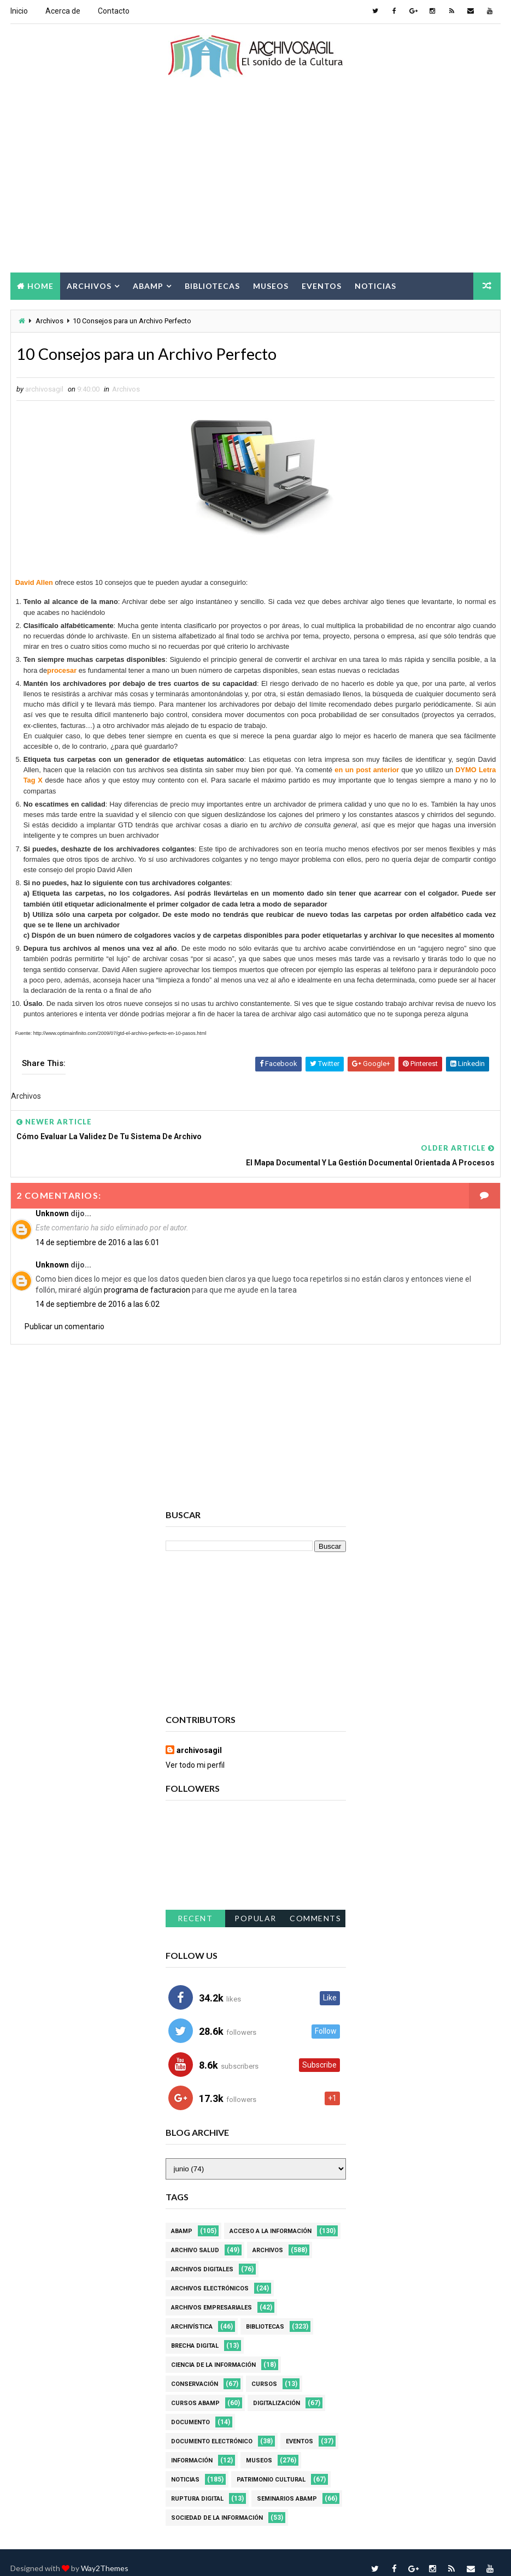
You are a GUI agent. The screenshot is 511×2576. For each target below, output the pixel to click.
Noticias (375, 284)
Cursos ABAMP (195, 2390)
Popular (255, 1905)
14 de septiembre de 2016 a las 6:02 (98, 1291)
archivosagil (199, 1737)
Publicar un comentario (64, 1313)
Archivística (192, 2314)
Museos (271, 284)
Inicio (19, 11)
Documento (190, 2409)
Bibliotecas (212, 284)
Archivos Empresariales (211, 2295)
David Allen (34, 583)
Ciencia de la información (213, 2352)
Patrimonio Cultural (271, 2467)
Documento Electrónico (211, 2428)
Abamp (148, 284)
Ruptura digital (197, 2486)
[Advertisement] (255, 184)
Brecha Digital (195, 2333)
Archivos (89, 284)
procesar (62, 671)
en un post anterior (366, 771)
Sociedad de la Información (217, 2505)
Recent (195, 1905)
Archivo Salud (195, 2237)
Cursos (264, 2371)
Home (40, 284)
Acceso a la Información (271, 2218)
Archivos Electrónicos (210, 2275)
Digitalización (276, 2390)
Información (192, 2447)
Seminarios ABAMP (287, 2486)
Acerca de (62, 11)
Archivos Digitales (202, 2256)
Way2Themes (104, 2556)
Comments (315, 1905)
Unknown (52, 1200)
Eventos (322, 284)
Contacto (114, 11)
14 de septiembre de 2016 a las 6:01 (98, 1229)
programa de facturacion (147, 1276)
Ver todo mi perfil (195, 1752)
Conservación (194, 2371)
